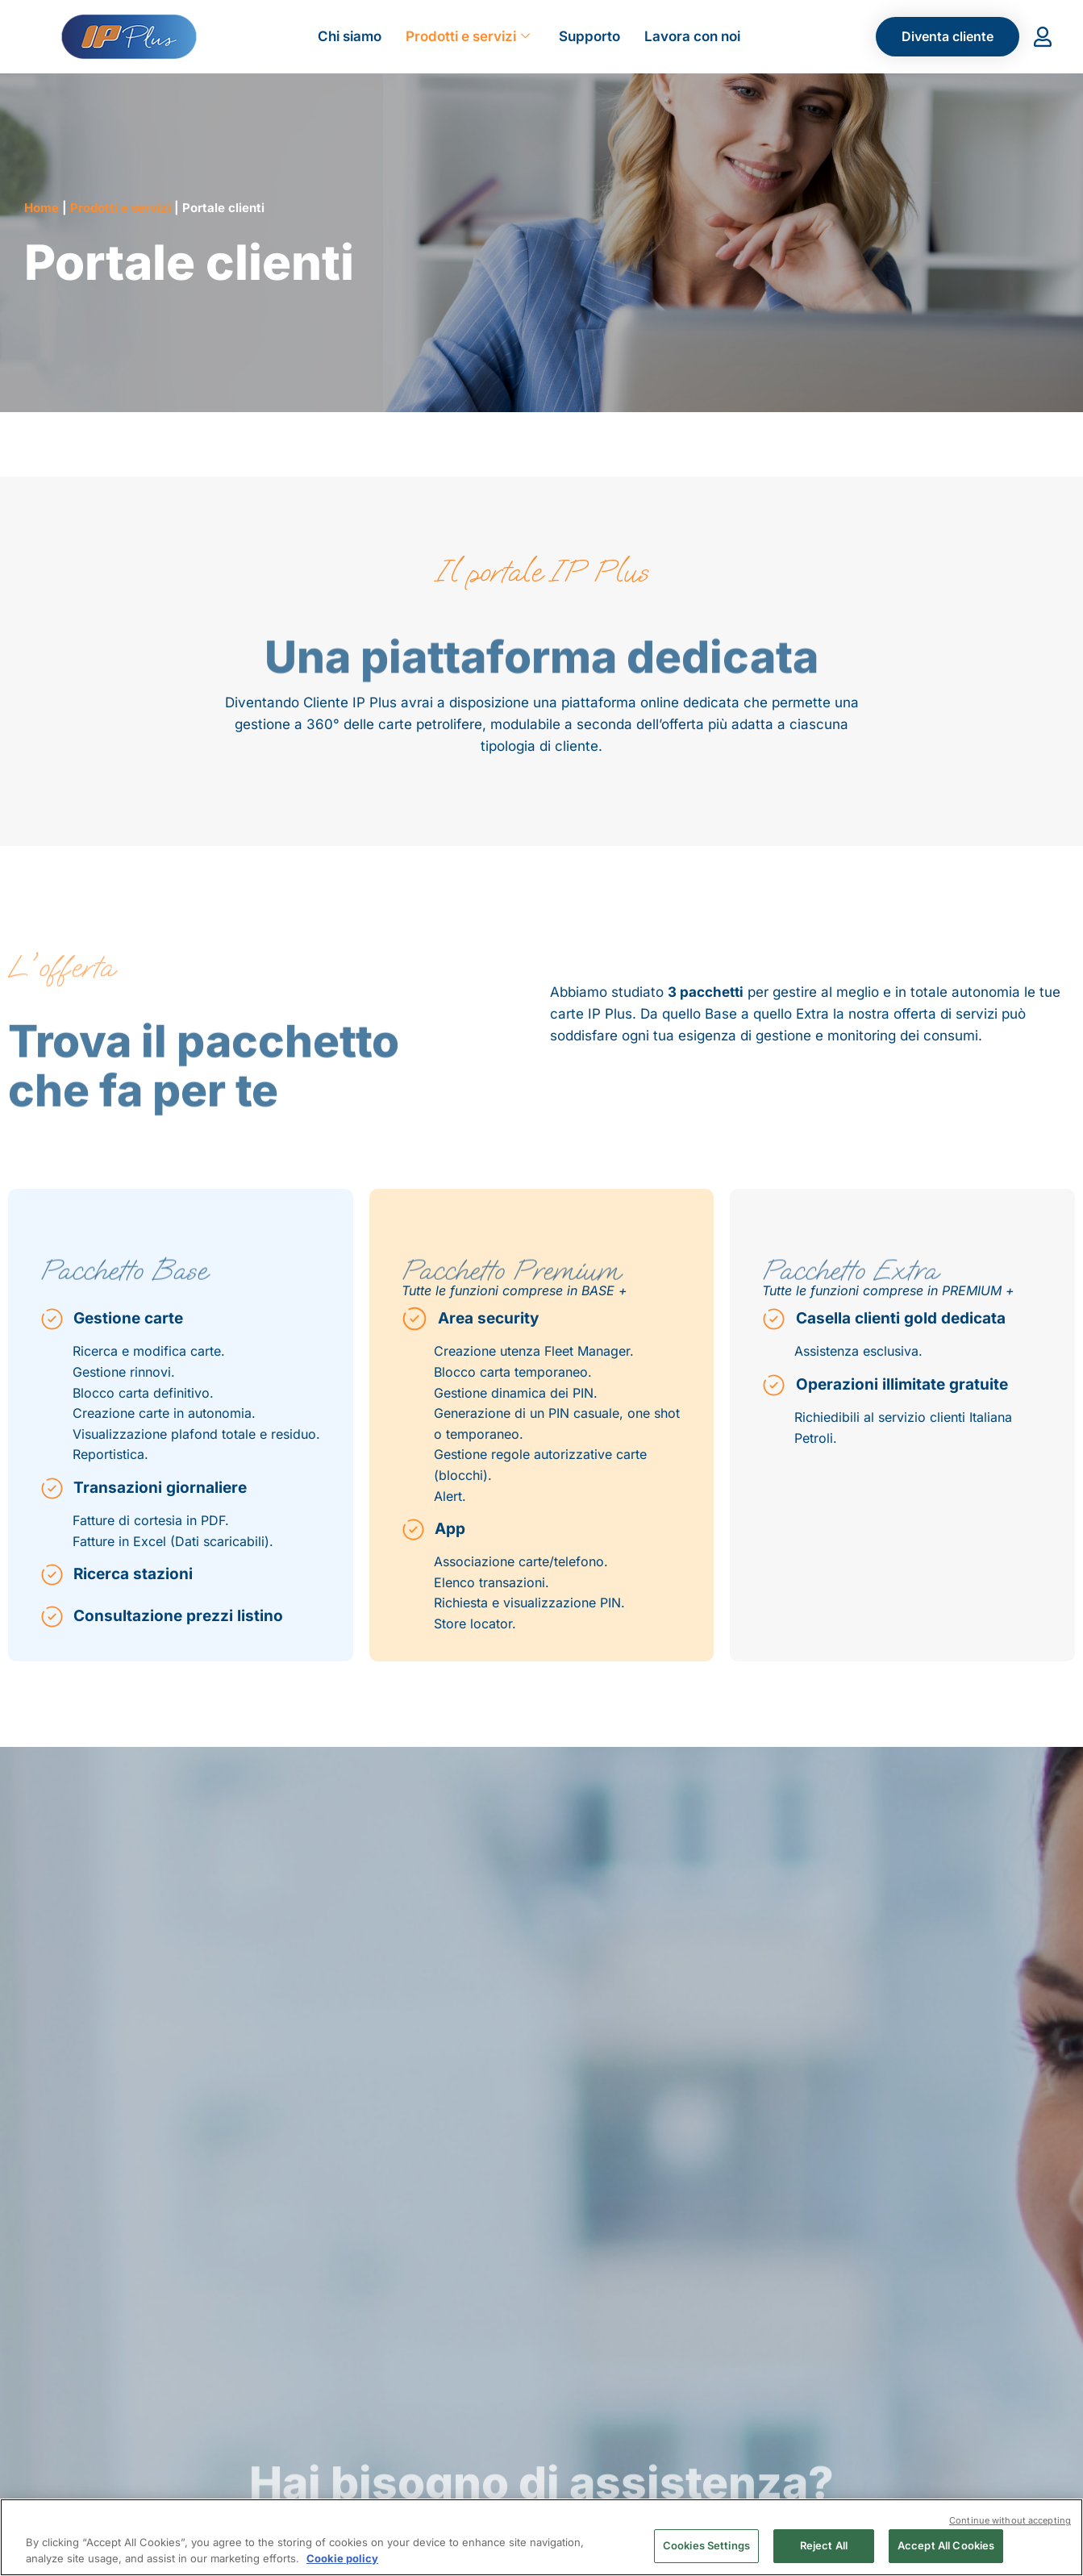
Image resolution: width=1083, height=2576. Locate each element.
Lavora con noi (692, 36)
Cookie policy (342, 2558)
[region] (541, 2537)
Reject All (824, 2545)
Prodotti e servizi (468, 36)
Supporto (589, 36)
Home (41, 207)
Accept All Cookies (946, 2545)
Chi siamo (349, 36)
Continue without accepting (1010, 2520)
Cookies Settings (706, 2545)
